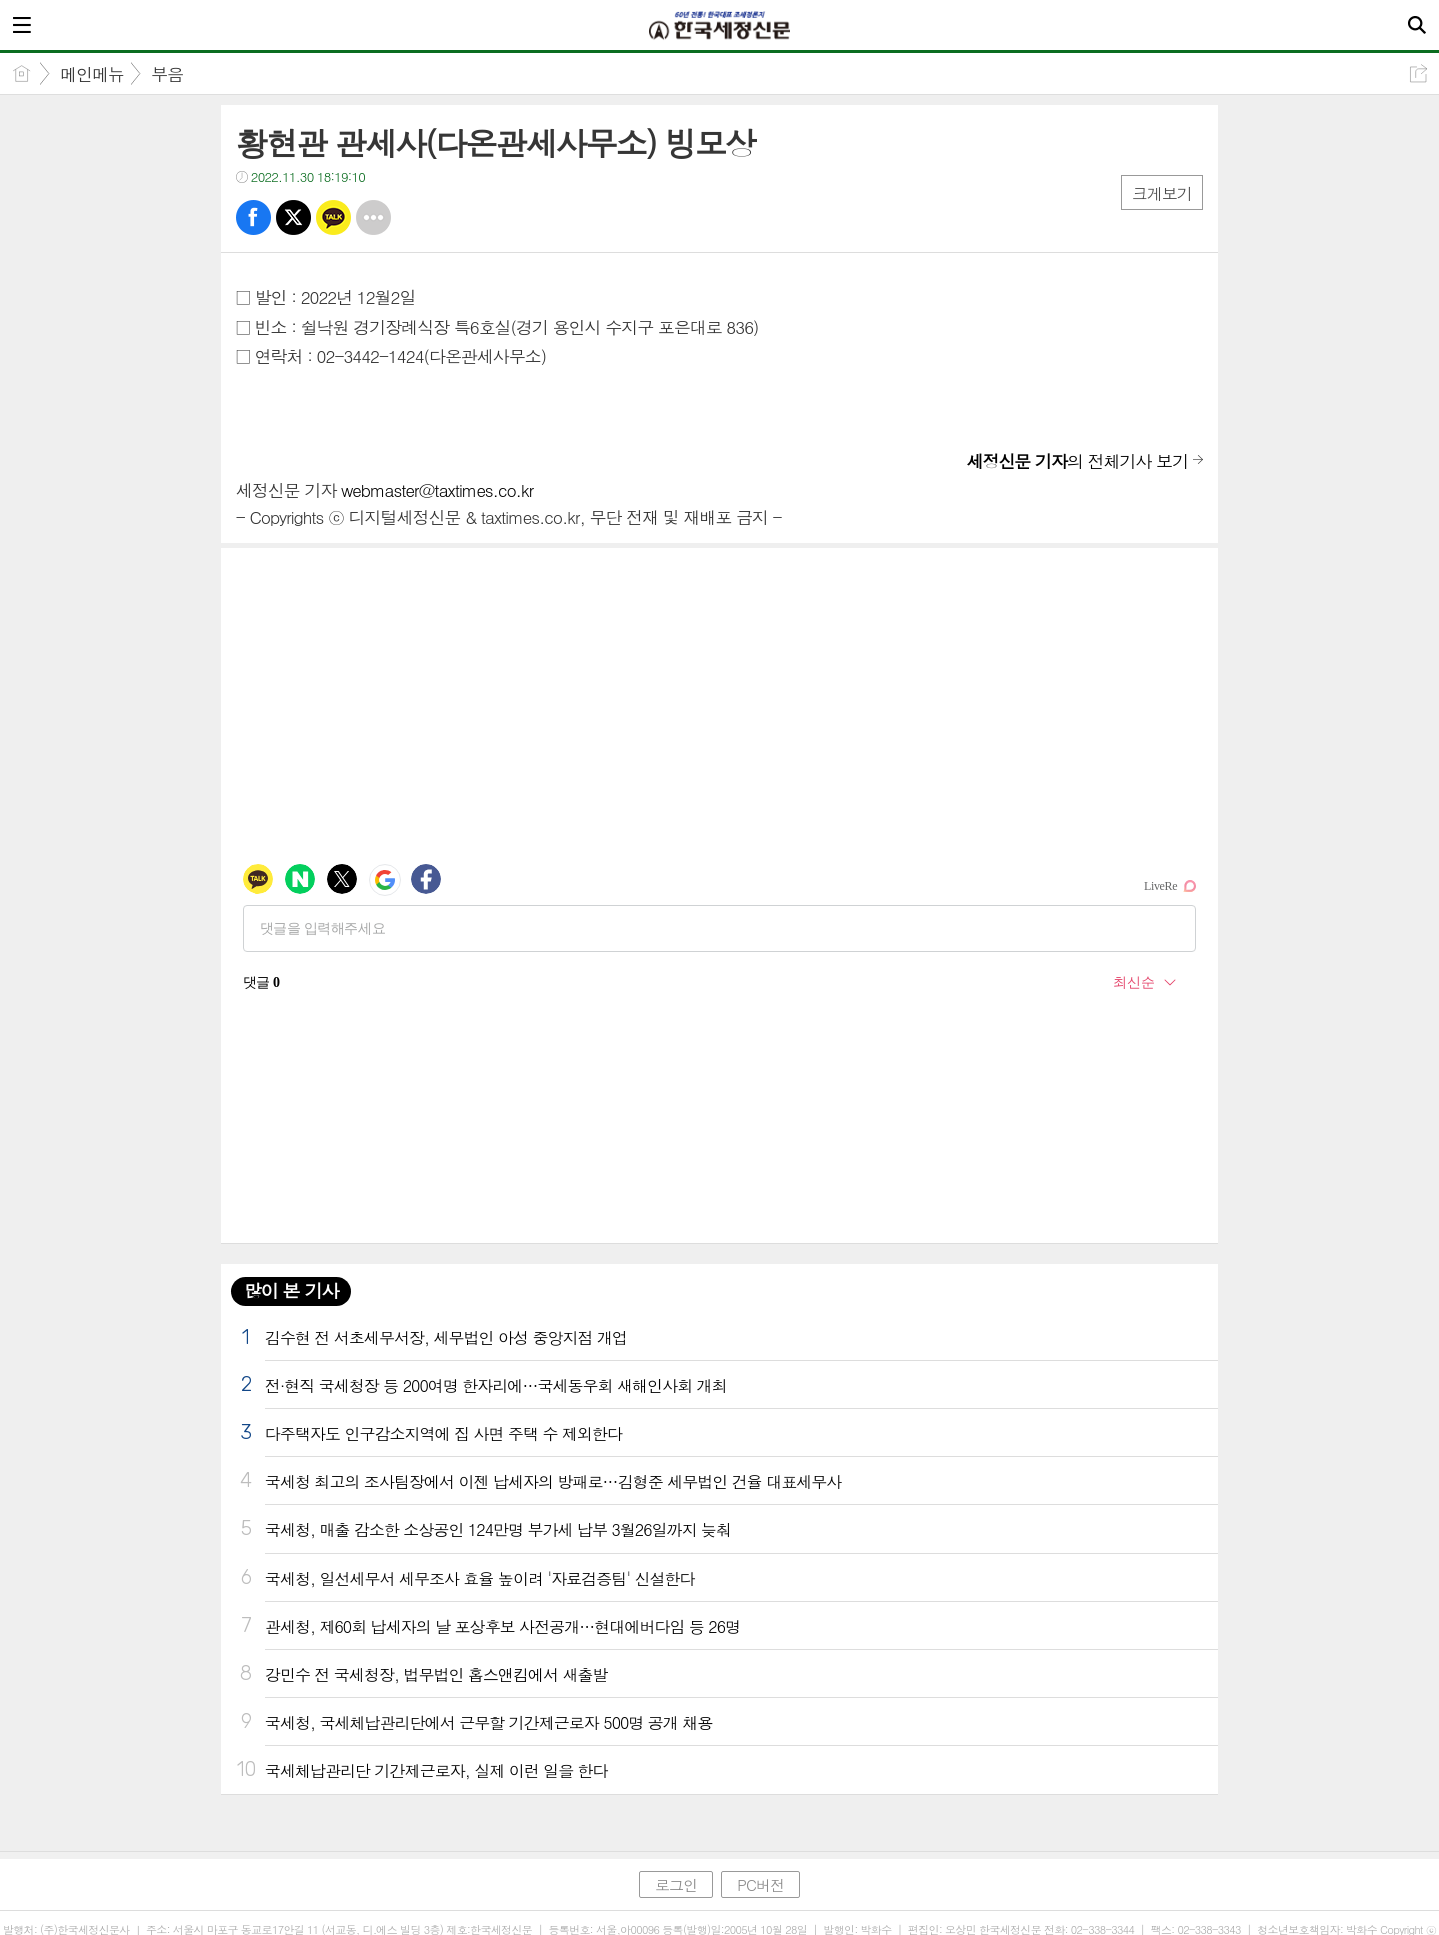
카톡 (333, 217)
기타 (373, 217)
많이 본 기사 (291, 1290)
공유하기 (1418, 73)
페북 (253, 217)
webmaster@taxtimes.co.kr (437, 490)
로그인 (676, 1884)
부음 (167, 74)
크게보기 (1162, 193)
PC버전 (760, 1884)
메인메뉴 (92, 74)
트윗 (293, 217)
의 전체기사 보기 (1077, 461)
